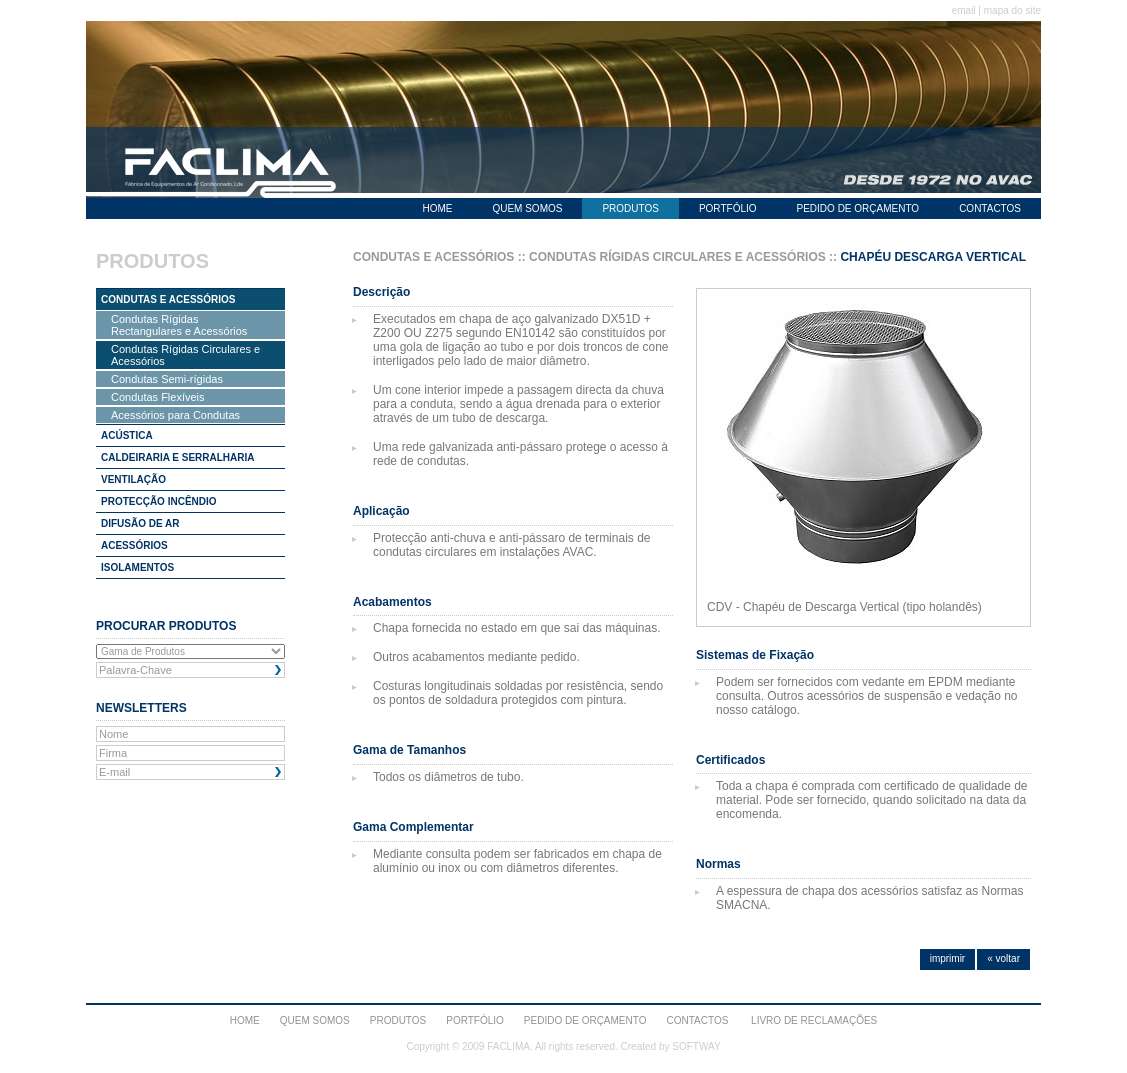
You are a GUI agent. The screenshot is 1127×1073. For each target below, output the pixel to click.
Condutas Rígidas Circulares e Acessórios (185, 355)
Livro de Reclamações (814, 1020)
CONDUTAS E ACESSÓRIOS (168, 299)
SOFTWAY (696, 1046)
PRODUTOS (630, 208)
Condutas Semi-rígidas (167, 379)
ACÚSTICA (127, 435)
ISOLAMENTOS (137, 567)
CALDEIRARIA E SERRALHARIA (178, 457)
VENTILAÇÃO (133, 479)
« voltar (1003, 958)
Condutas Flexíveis (158, 397)
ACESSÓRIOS (134, 545)
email (964, 10)
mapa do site (1012, 10)
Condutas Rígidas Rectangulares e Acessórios (179, 325)
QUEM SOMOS (527, 208)
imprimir (948, 958)
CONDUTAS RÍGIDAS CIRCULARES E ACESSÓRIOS (677, 257)
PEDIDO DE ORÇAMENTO (858, 208)
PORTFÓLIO (728, 208)
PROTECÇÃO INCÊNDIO (159, 501)
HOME (437, 208)
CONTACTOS (990, 208)
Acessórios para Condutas (175, 415)
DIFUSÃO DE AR (140, 523)
